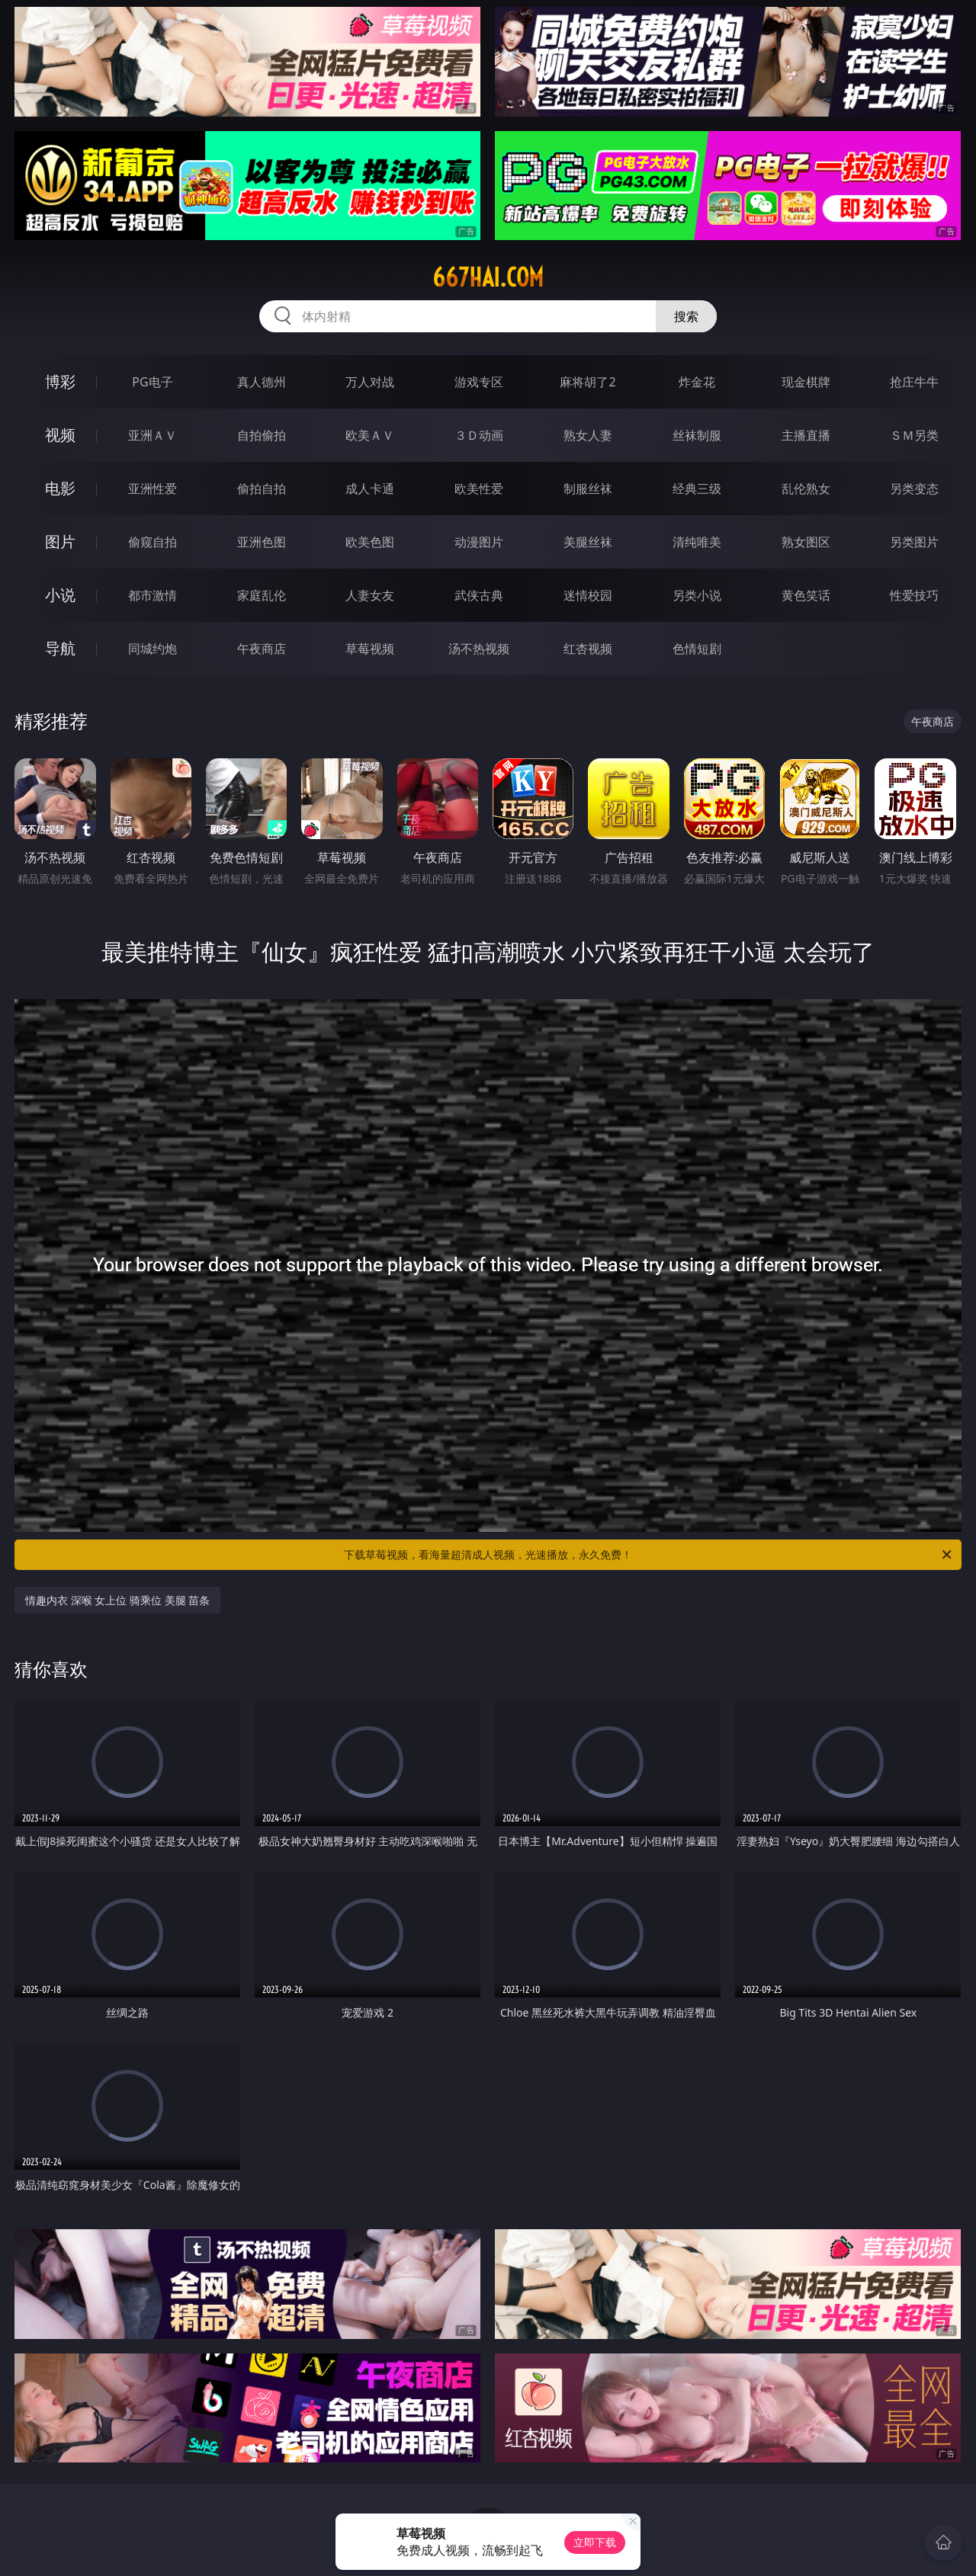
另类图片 (914, 541)
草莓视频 (369, 648)
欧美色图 (369, 541)
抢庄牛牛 (914, 381)
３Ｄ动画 (478, 435)
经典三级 (697, 488)
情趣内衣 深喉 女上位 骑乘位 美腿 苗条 (117, 1600)
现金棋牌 (806, 381)
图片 (60, 541)
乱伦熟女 (806, 488)
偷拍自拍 (261, 488)
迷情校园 (587, 595)
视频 (60, 435)
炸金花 (697, 381)
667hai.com (488, 277)
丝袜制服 (697, 435)
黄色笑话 (806, 595)
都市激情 (152, 595)
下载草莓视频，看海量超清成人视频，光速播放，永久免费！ (649, 1555)
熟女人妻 (587, 435)
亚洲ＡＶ (152, 435)
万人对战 (369, 381)
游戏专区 (478, 381)
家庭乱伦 (261, 595)
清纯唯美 (697, 541)
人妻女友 (369, 595)
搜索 (686, 316)
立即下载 (594, 2542)
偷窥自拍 (152, 541)
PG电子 (152, 381)
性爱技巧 (914, 595)
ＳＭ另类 (914, 435)
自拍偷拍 (261, 435)
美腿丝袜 (587, 541)
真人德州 (261, 381)
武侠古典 (478, 595)
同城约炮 (152, 648)
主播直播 (806, 435)
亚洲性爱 (152, 488)
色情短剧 (697, 648)
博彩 (60, 381)
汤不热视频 (478, 648)
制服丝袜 (587, 488)
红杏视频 (587, 648)
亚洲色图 (261, 541)
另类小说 (697, 595)
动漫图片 (478, 541)
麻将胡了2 (587, 381)
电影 (60, 488)
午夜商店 (261, 648)
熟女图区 (806, 541)
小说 (60, 595)
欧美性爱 (478, 488)
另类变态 (914, 488)
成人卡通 (369, 488)
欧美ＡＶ (369, 435)
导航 (60, 648)
